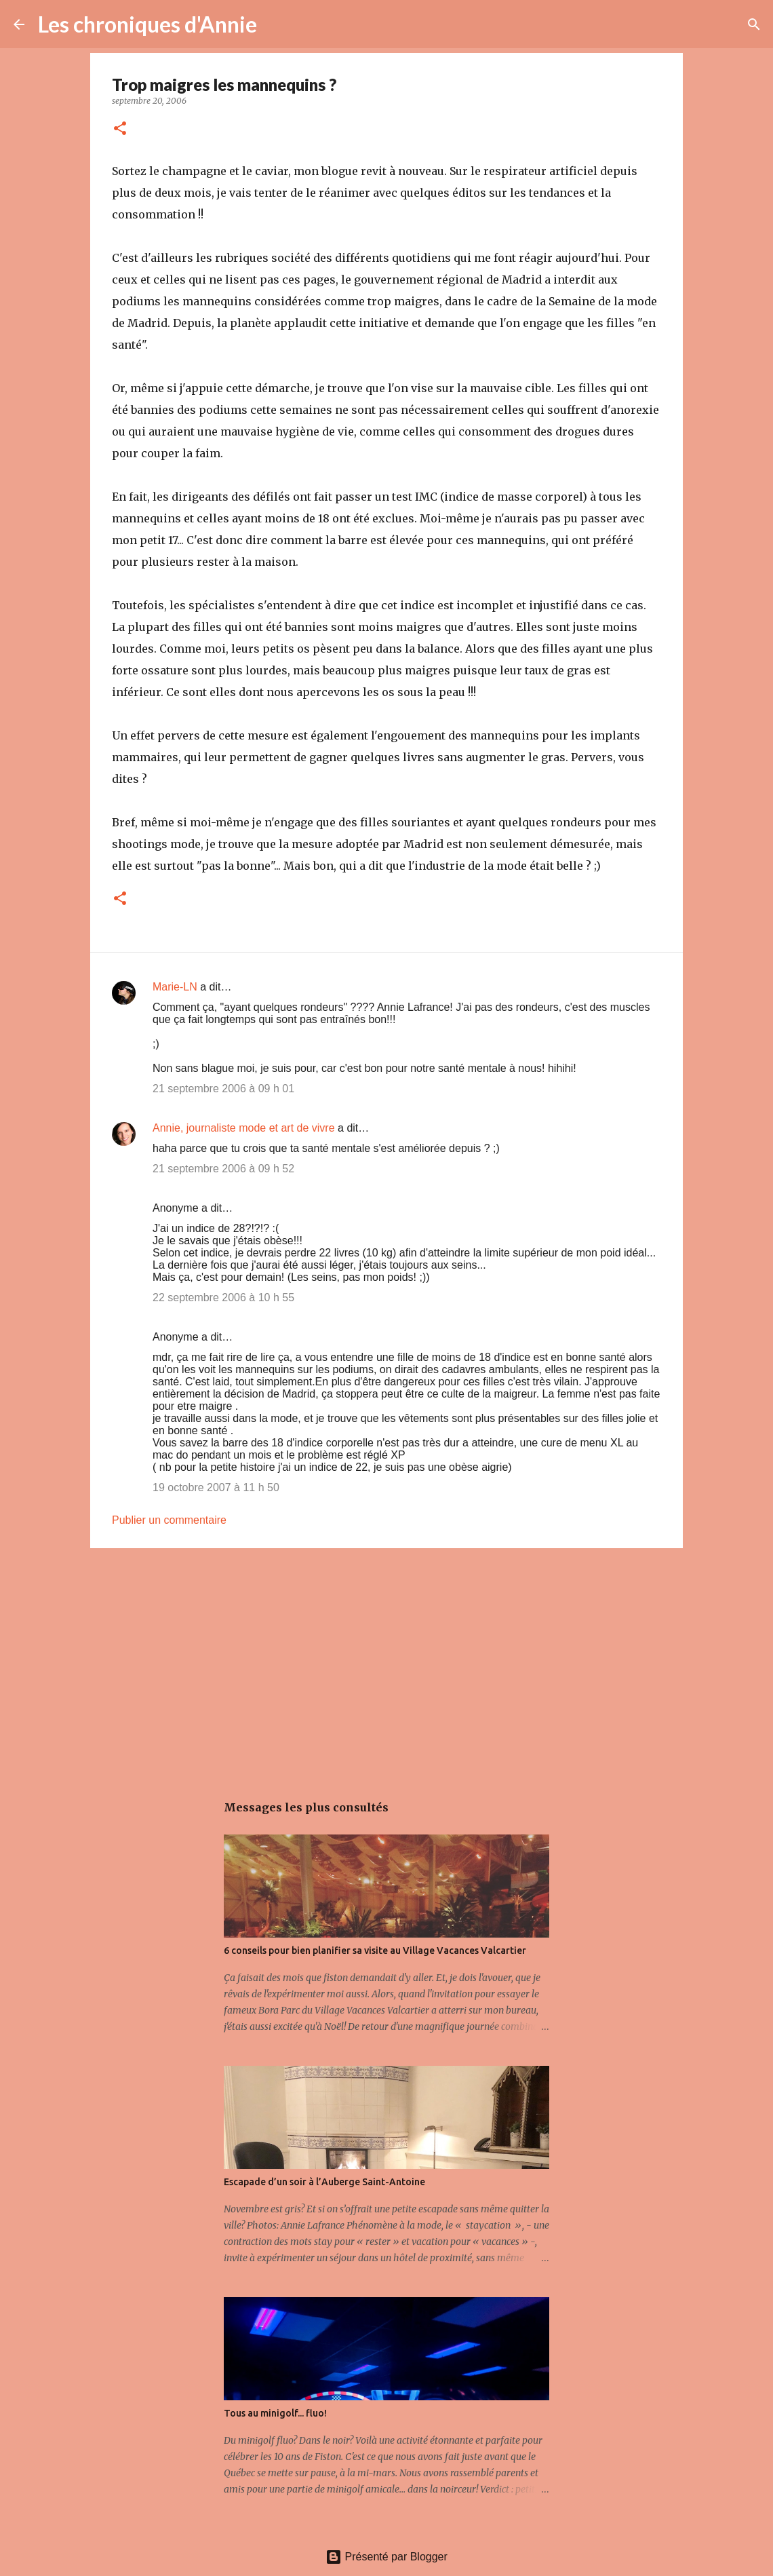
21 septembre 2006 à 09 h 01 (223, 1088)
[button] (120, 129)
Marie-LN (175, 987)
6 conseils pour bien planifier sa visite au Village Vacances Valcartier (375, 1950)
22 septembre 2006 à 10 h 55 (223, 1297)
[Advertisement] (386, 1663)
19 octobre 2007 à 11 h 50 (216, 1487)
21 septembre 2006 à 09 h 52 (223, 1168)
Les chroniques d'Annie (147, 24)
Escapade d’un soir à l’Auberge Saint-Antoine (324, 2181)
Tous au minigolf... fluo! (275, 2413)
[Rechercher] (276, 24)
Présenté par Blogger (386, 2556)
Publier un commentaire (169, 1520)
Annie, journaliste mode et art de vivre (244, 1128)
